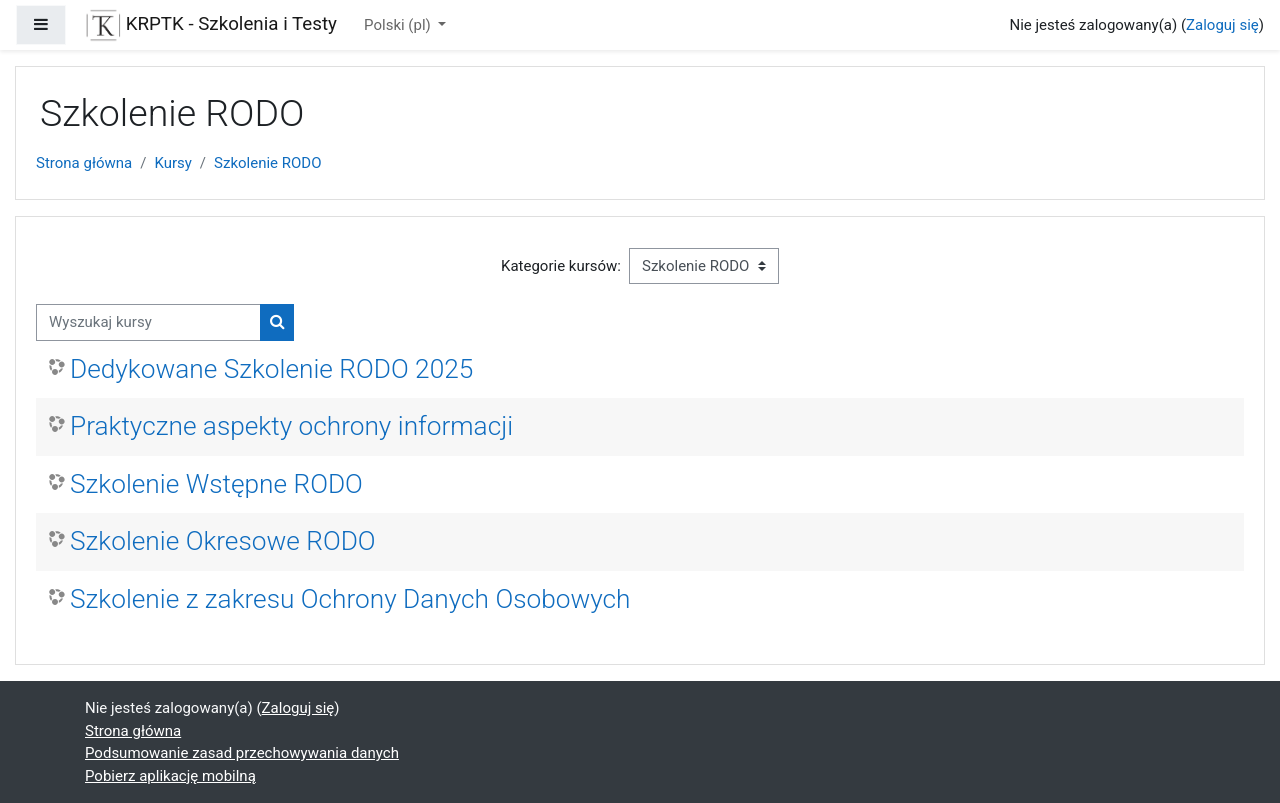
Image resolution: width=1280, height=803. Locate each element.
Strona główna (84, 163)
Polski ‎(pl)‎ (399, 25)
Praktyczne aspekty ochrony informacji (291, 426)
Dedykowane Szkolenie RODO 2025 (271, 369)
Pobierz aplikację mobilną (170, 776)
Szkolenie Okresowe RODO (223, 541)
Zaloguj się (1222, 25)
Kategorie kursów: (561, 266)
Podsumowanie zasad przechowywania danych (242, 753)
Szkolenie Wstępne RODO (216, 484)
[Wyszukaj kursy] (148, 322)
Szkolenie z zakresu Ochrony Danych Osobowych (350, 599)
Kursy (172, 163)
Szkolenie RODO (267, 163)
